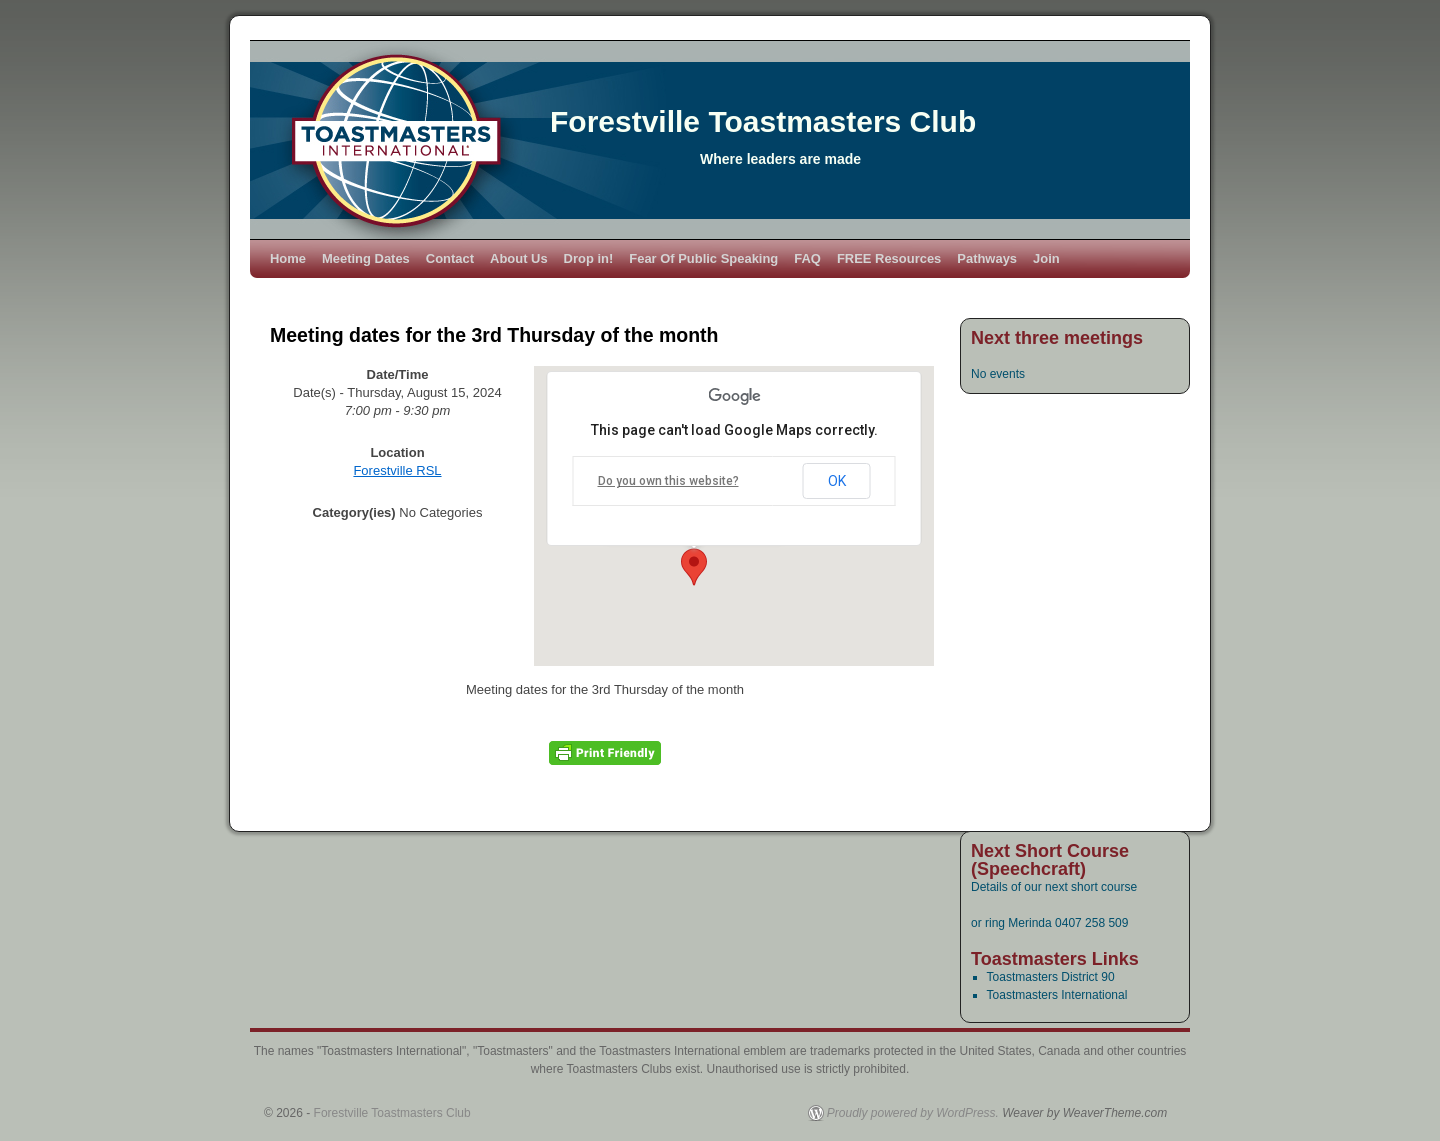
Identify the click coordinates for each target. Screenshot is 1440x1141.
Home (288, 258)
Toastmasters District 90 (1051, 977)
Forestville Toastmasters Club (763, 121)
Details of (997, 887)
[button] (694, 567)
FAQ (807, 258)
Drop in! (589, 258)
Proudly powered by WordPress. (913, 1113)
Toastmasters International (1057, 995)
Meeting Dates (366, 258)
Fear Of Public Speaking (703, 258)
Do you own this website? (668, 481)
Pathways (987, 258)
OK (837, 481)
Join (1046, 258)
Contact (450, 258)
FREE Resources (889, 258)
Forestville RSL (397, 470)
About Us (519, 258)
